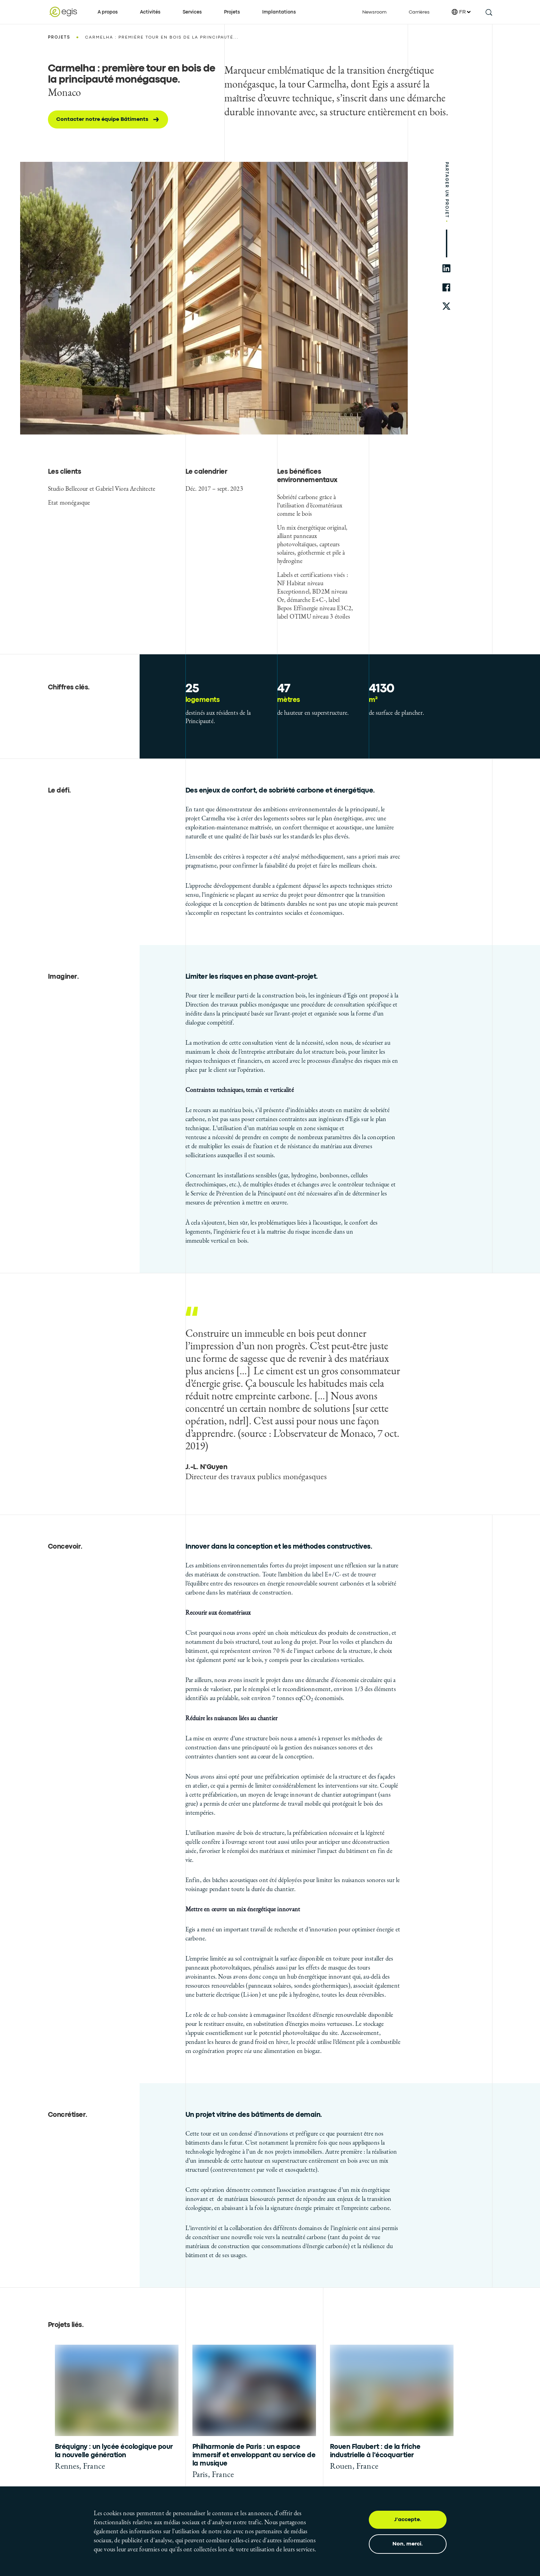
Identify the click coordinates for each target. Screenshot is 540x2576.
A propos (108, 12)
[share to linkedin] (446, 268)
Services (192, 12)
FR (461, 12)
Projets (232, 12)
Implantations (279, 12)
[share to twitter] (446, 306)
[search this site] (488, 12)
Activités (150, 12)
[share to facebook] (446, 287)
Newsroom (374, 12)
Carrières (419, 12)
